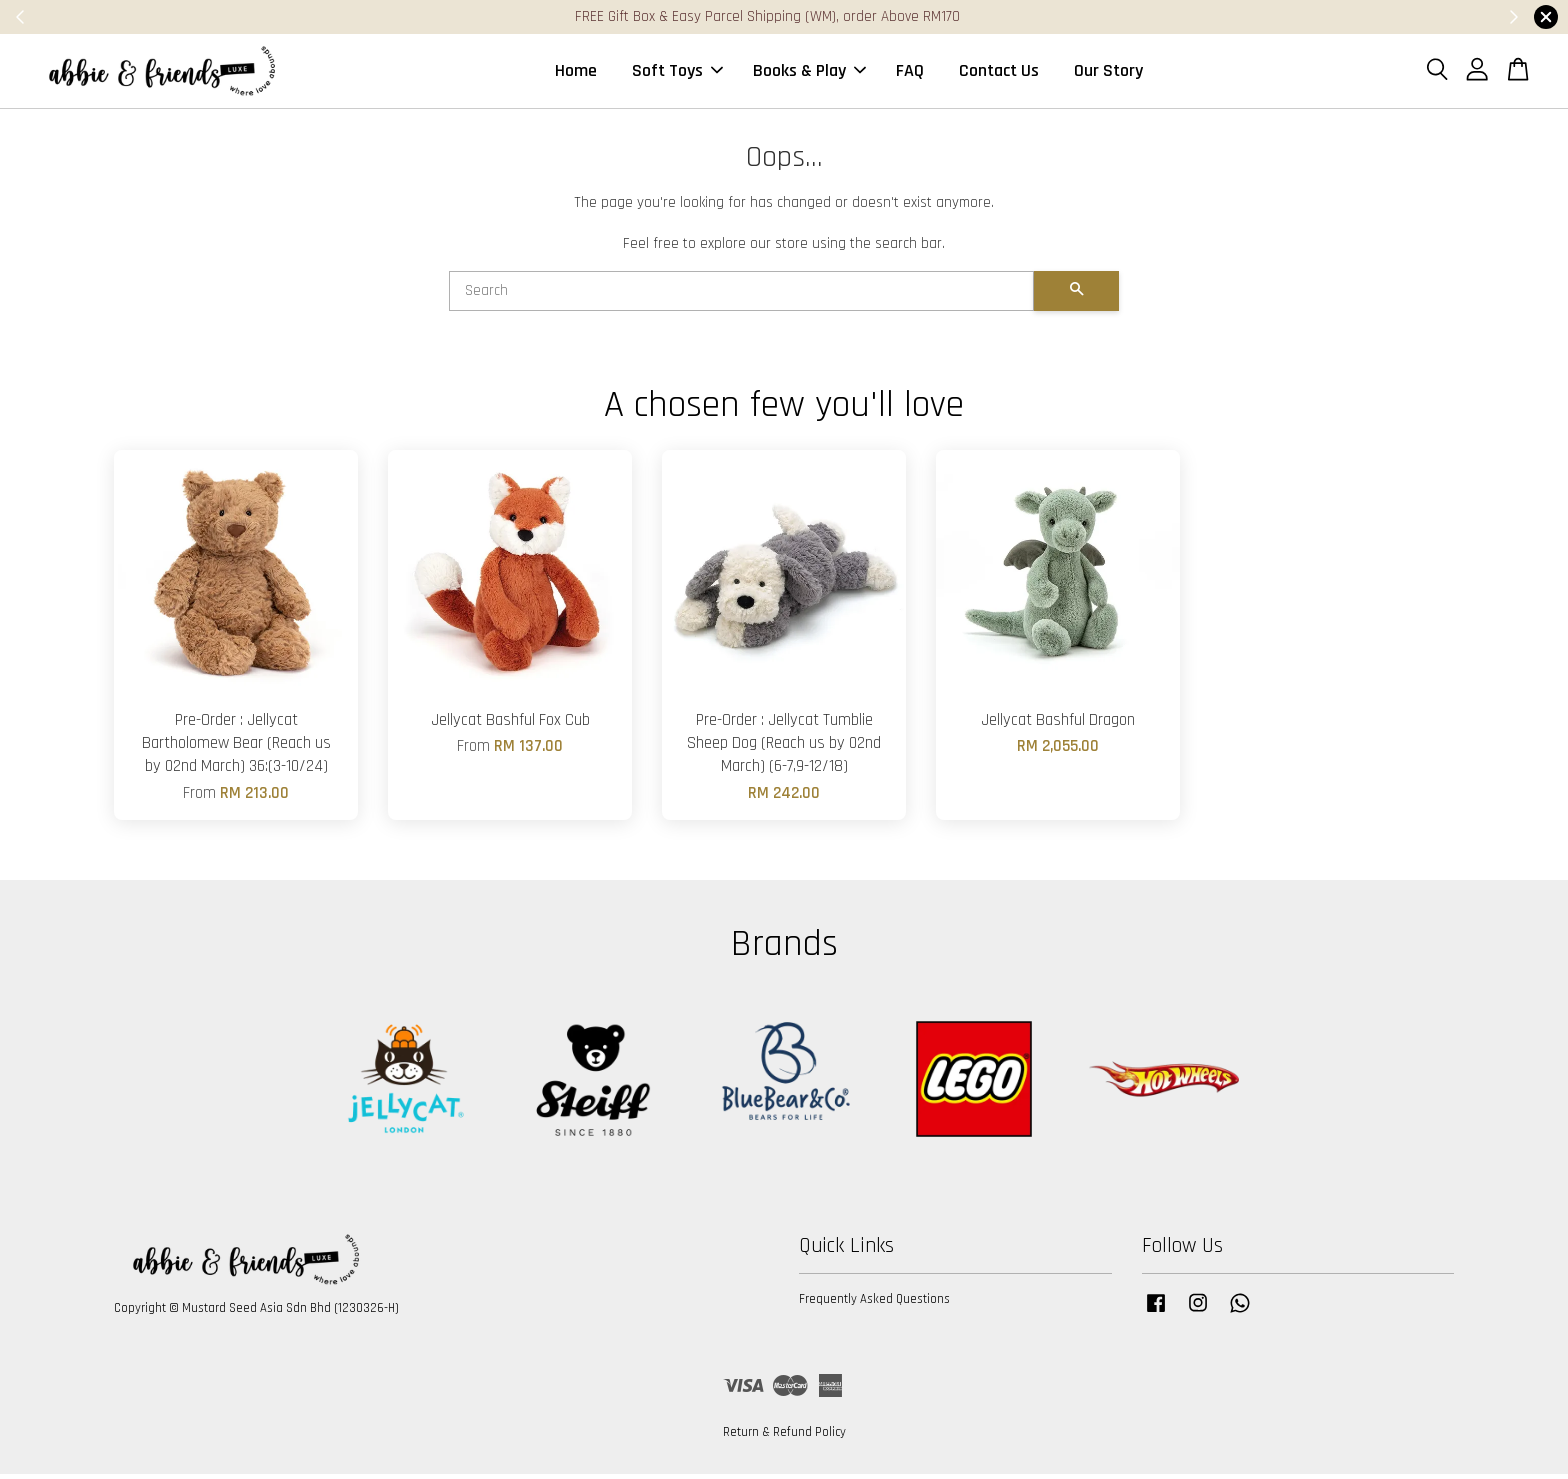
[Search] (741, 297)
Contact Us (999, 73)
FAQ (910, 73)
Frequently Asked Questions (874, 1305)
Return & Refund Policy (784, 1438)
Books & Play (809, 73)
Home (576, 73)
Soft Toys (677, 73)
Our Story (1108, 73)
